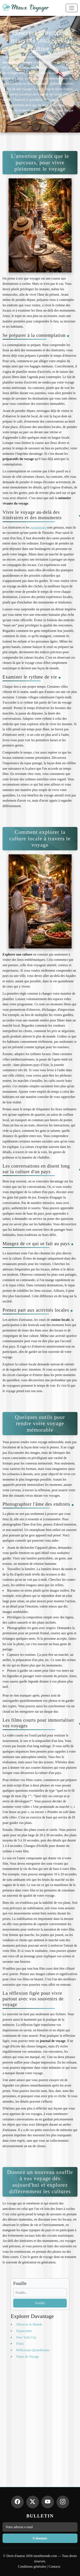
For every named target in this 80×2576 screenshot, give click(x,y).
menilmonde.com (45, 2556)
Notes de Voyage (27, 2356)
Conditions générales (32, 2566)
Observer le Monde (29, 2324)
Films (20, 2343)
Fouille (40, 2303)
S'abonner (40, 2538)
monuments (38, 527)
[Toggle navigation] (71, 8)
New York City (26, 2337)
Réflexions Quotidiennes (33, 2350)
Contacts (54, 2566)
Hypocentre (24, 2331)
